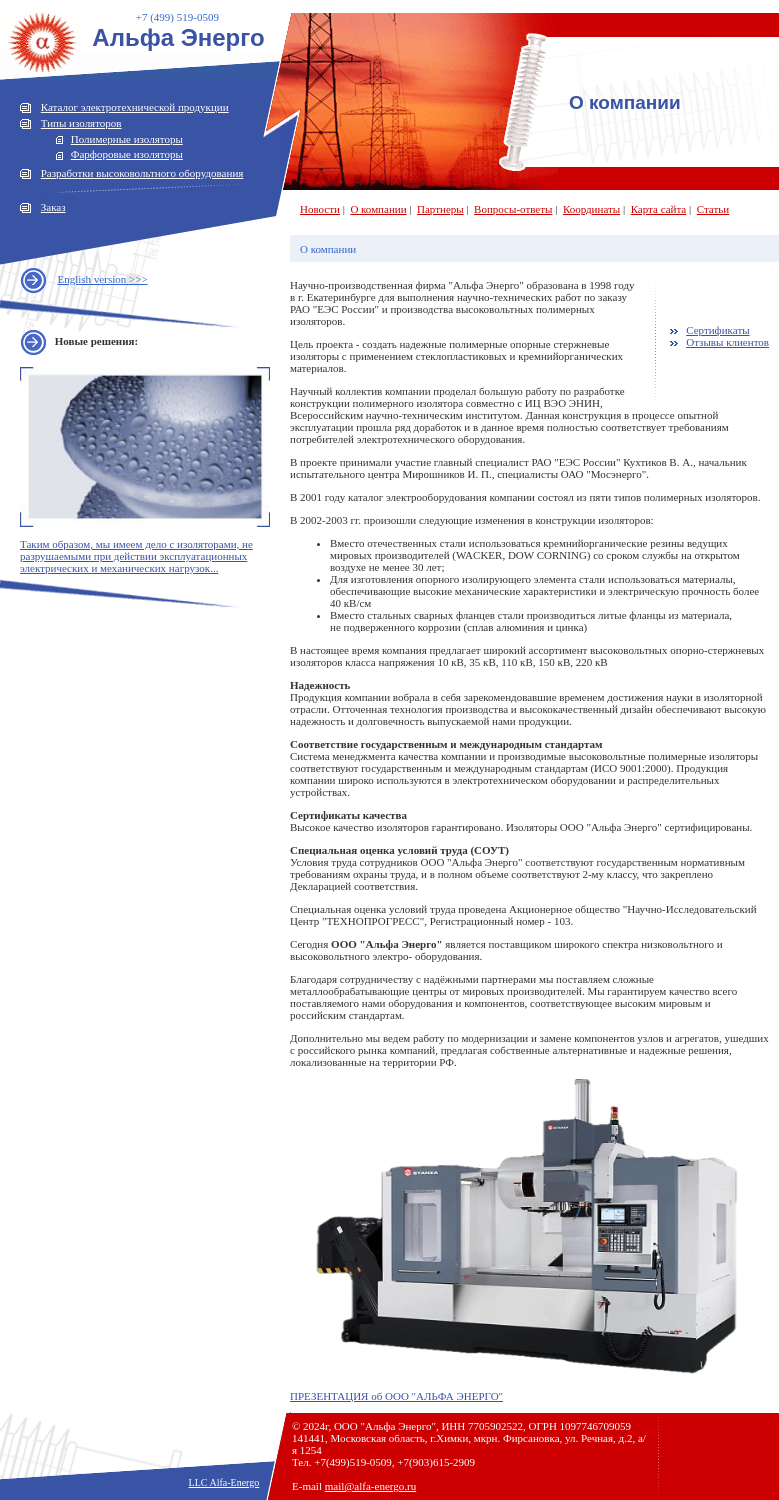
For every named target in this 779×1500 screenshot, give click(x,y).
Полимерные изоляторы (127, 139)
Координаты (591, 209)
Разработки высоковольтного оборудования (142, 173)
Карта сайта (659, 209)
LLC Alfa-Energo (224, 1482)
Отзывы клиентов (727, 342)
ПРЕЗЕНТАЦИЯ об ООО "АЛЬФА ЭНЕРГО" (396, 1396)
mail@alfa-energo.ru (370, 1486)
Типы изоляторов (81, 123)
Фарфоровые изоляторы (127, 154)
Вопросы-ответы (513, 209)
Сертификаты (717, 330)
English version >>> (103, 279)
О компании (378, 209)
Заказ (53, 207)
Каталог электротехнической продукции (135, 107)
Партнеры (440, 209)
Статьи (713, 209)
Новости (320, 209)
